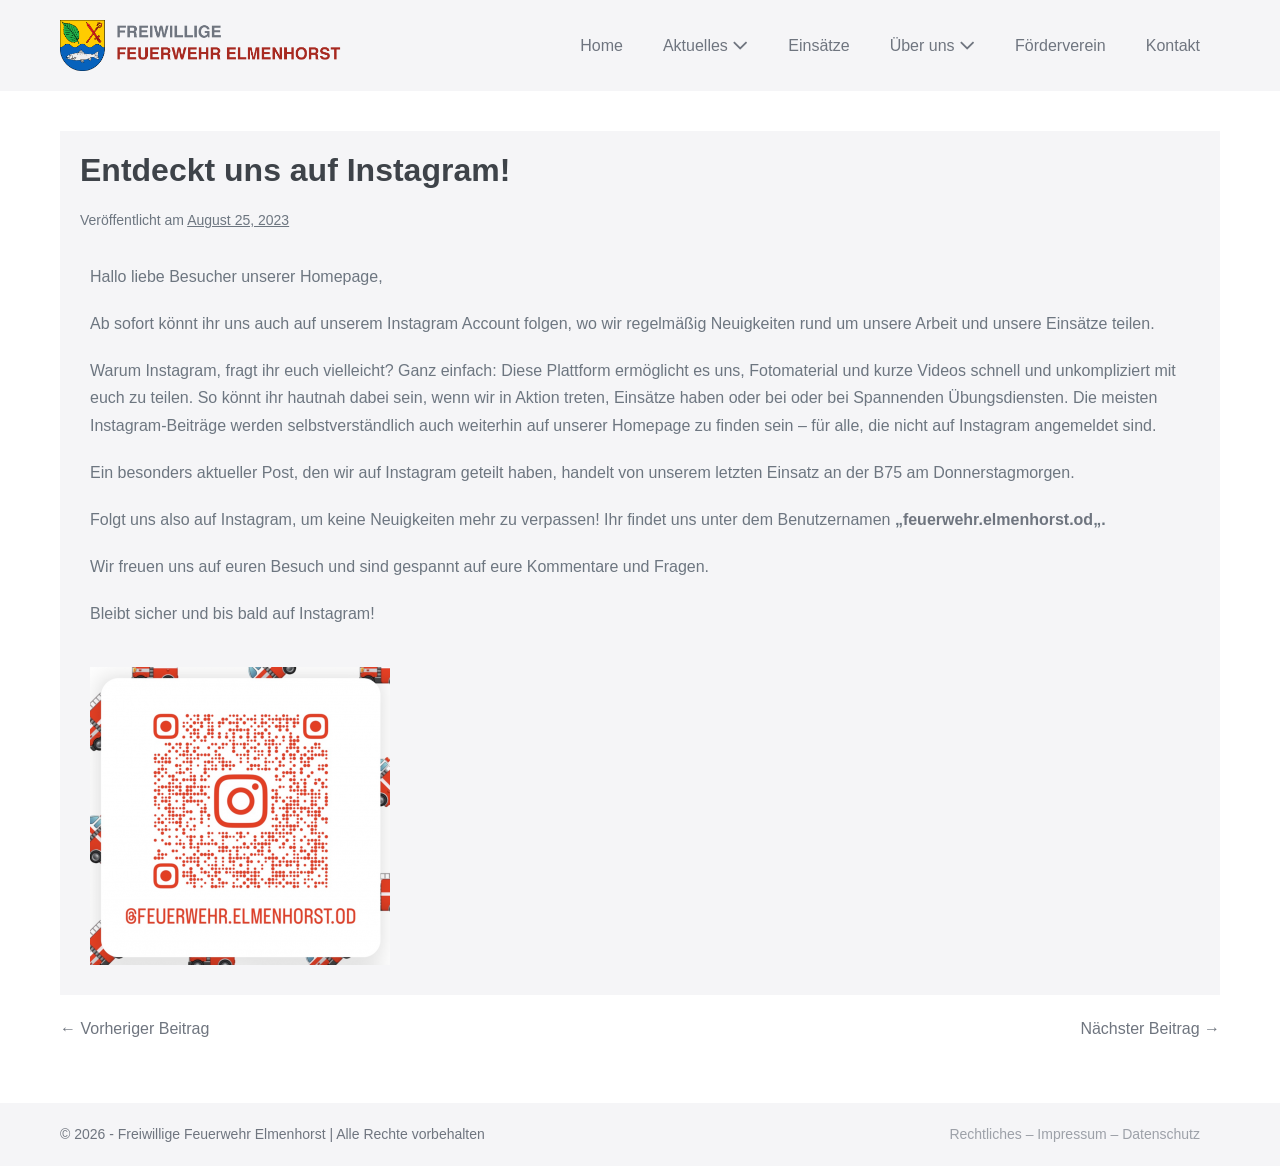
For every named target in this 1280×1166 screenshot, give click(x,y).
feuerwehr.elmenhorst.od (998, 519)
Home (601, 45)
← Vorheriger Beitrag (134, 1028)
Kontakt (1173, 45)
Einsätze (818, 45)
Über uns (932, 45)
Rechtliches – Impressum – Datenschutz (1074, 1134)
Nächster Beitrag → (1150, 1028)
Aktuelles (705, 45)
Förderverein (1060, 45)
